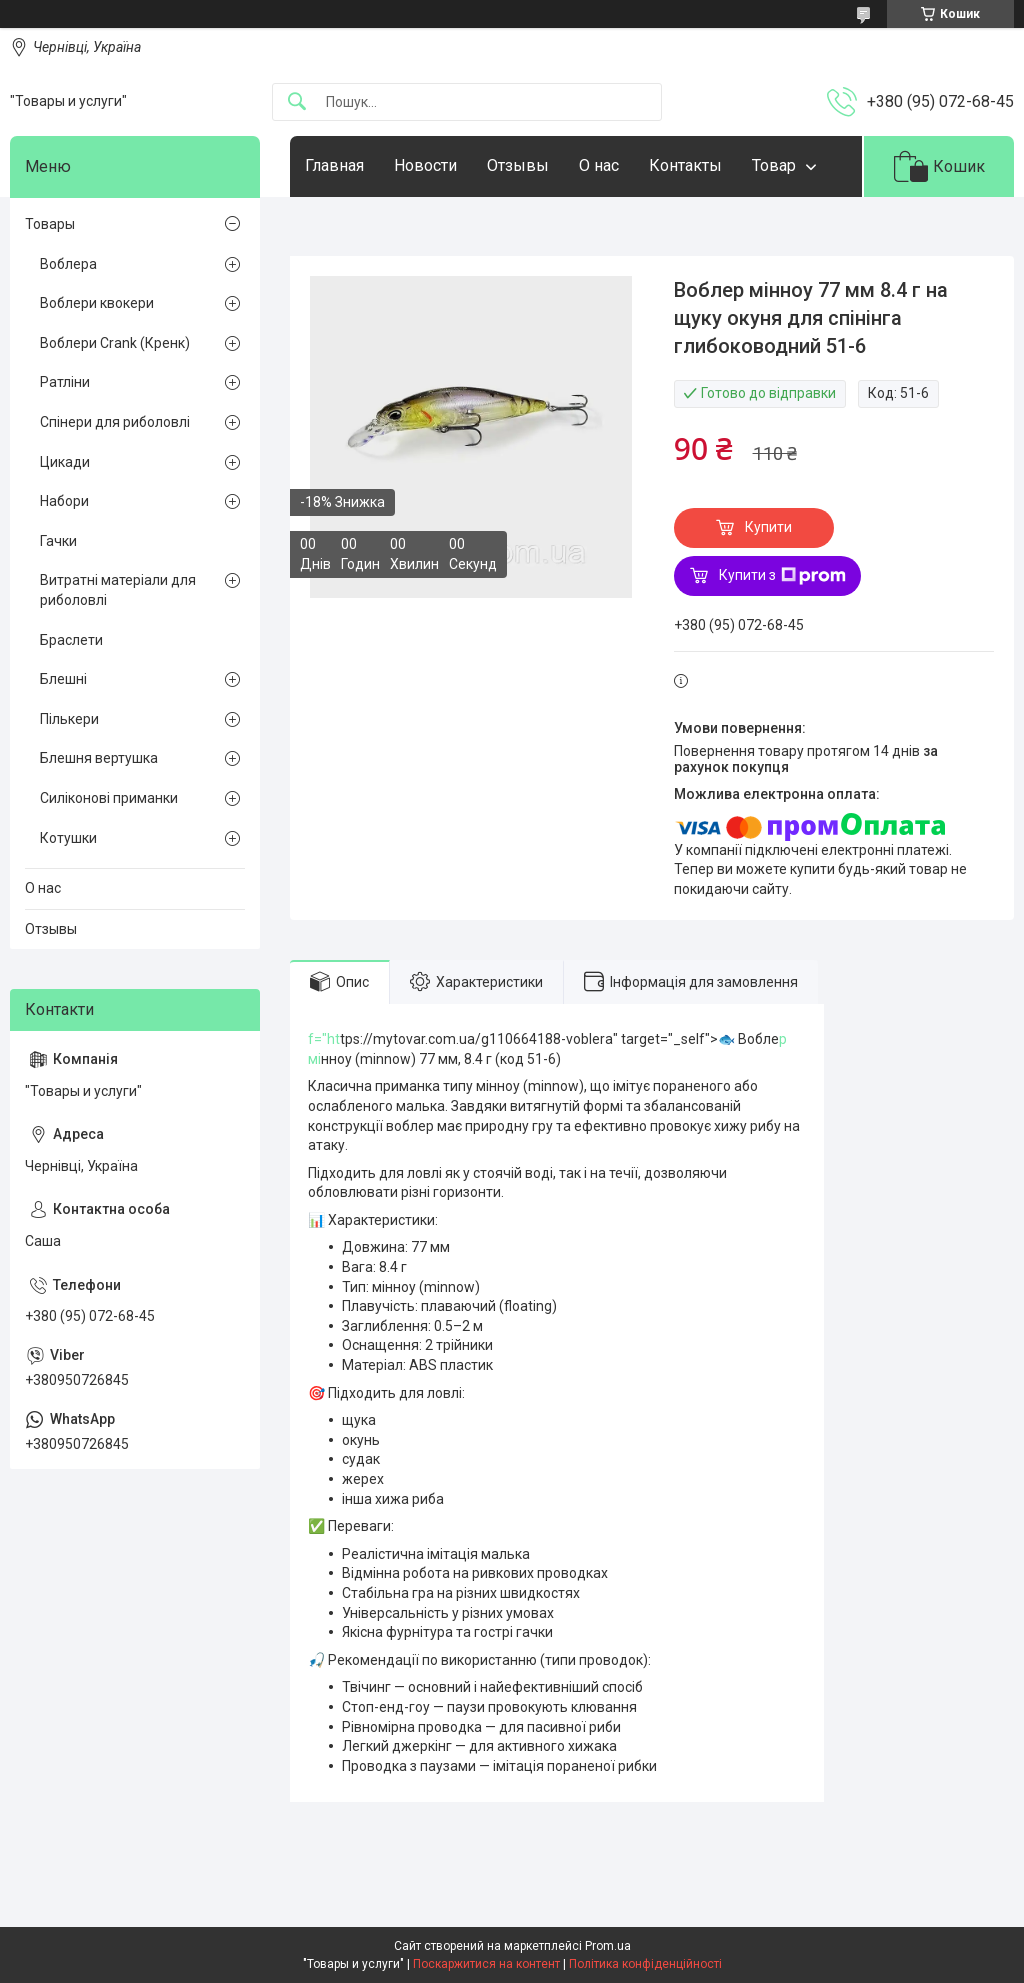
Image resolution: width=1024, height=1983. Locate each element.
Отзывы (518, 165)
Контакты (685, 165)
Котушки (68, 838)
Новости (425, 165)
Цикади (65, 462)
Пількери (69, 719)
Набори (64, 501)
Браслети (71, 640)
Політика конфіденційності (645, 1964)
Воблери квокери (97, 303)
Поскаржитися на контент (486, 1964)
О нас (599, 165)
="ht (327, 1039)
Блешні (63, 679)
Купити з (782, 576)
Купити (768, 527)
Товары (50, 224)
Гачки (58, 541)
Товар (774, 165)
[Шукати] (297, 102)
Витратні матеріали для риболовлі (118, 590)
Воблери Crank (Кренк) (115, 343)
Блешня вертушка (99, 758)
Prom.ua (608, 1946)
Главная (334, 165)
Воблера (68, 264)
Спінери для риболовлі (115, 422)
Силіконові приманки (109, 798)
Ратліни (65, 382)
